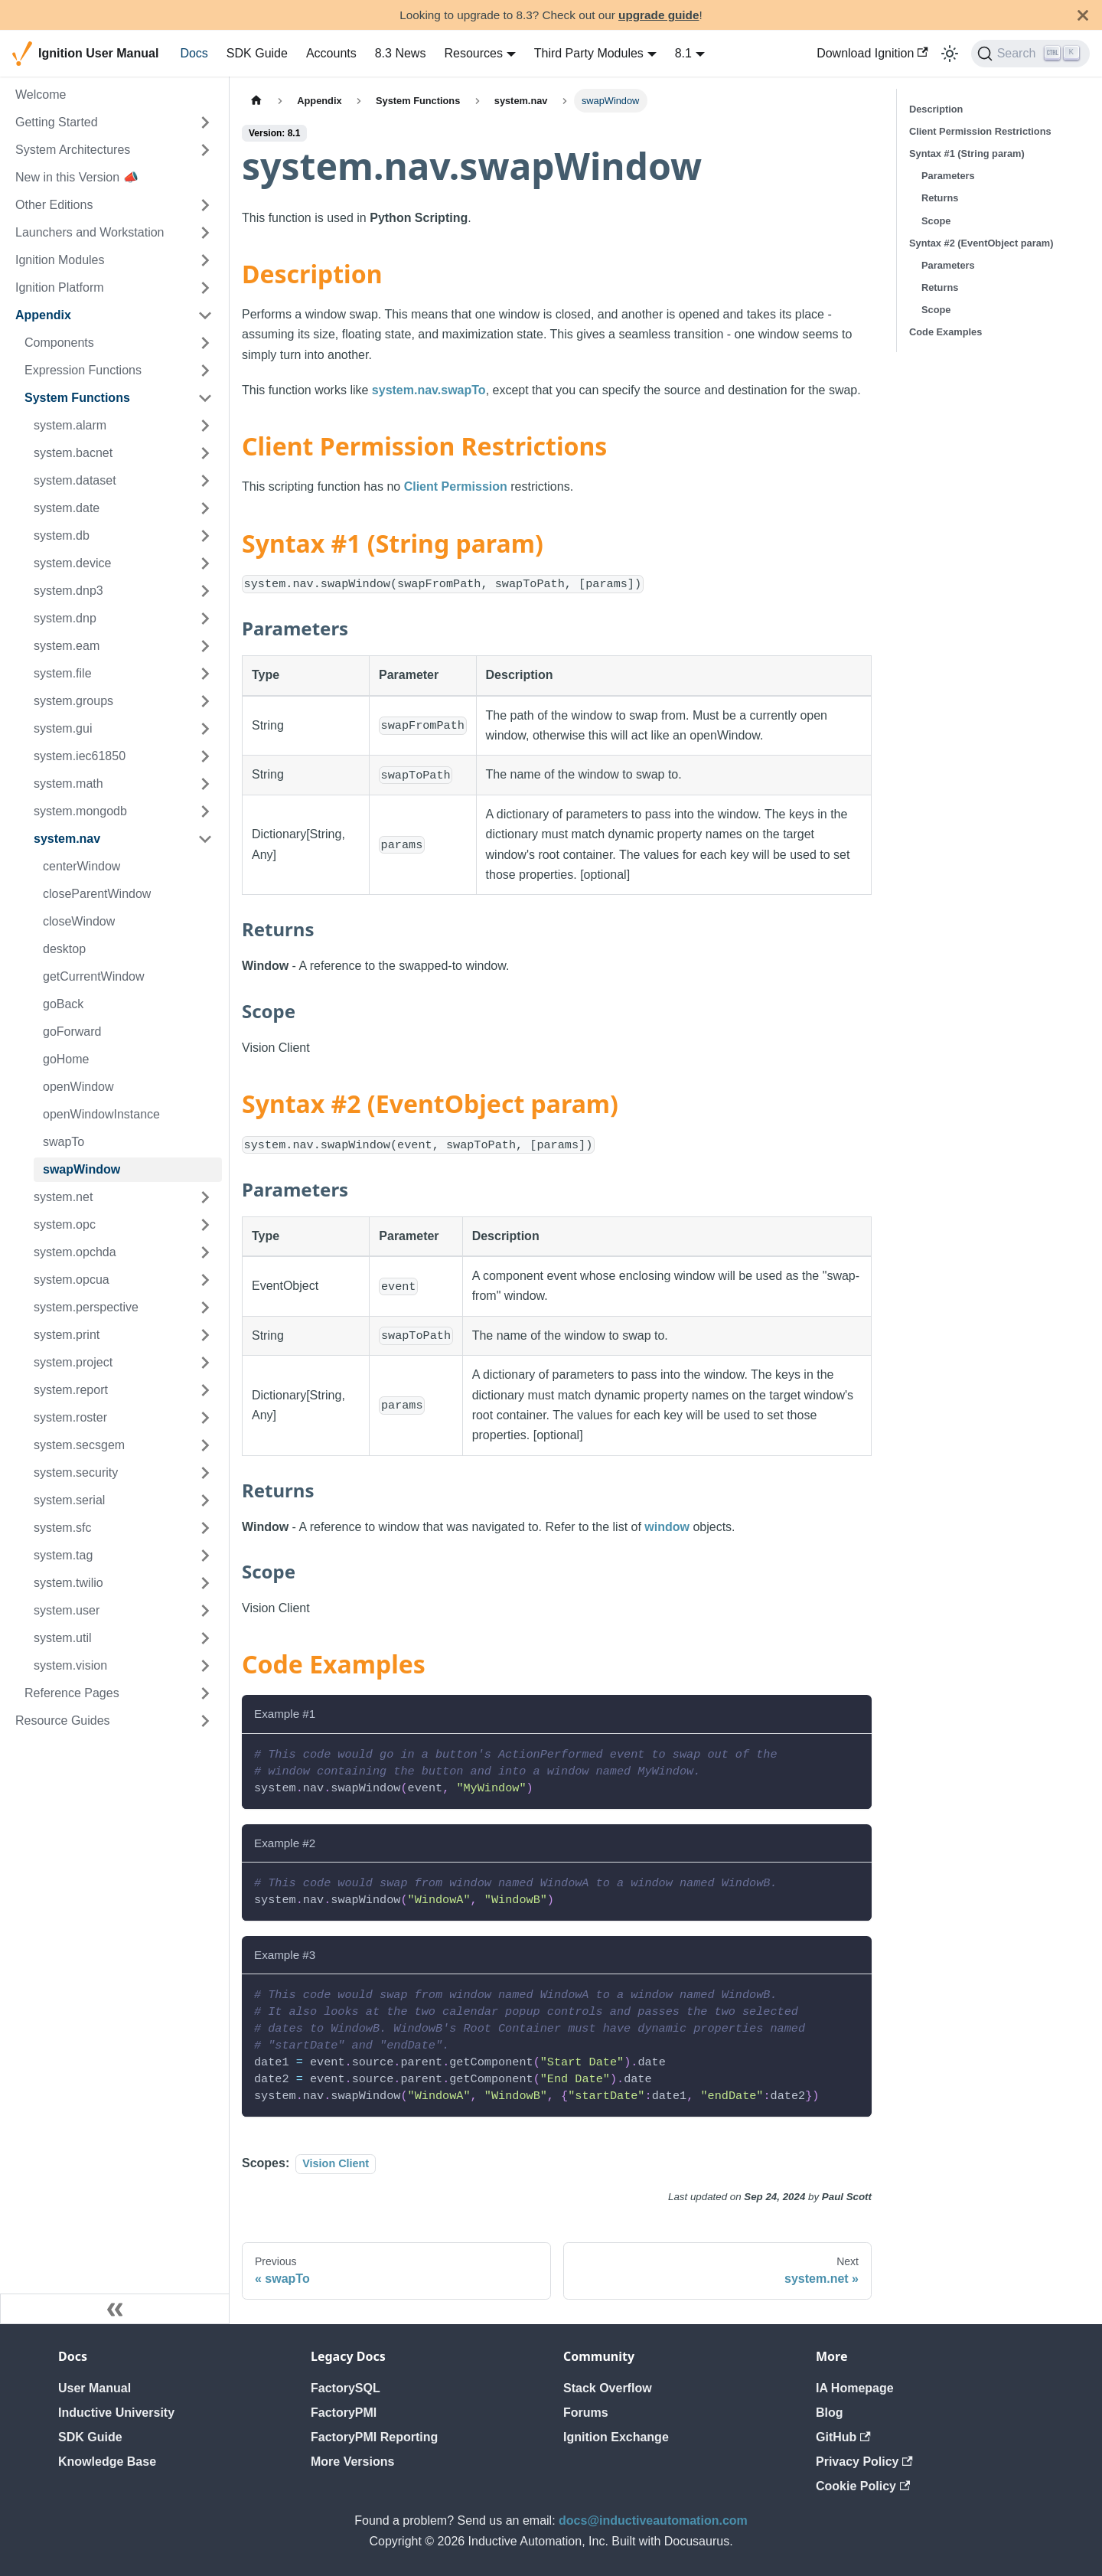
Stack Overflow (607, 2388)
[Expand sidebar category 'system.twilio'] (205, 1583)
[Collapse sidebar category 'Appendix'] (205, 315)
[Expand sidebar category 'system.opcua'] (205, 1280)
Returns (939, 198)
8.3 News (400, 53)
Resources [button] (473, 53)
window (667, 1526)
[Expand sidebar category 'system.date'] (205, 508)
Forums (585, 2412)
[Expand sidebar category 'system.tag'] (205, 1555)
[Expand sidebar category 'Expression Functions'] (205, 370)
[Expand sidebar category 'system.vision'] (205, 1666)
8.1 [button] (683, 53)
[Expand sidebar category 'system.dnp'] (205, 618)
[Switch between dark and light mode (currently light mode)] (949, 53)
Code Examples (945, 332)
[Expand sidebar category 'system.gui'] (205, 729)
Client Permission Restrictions (980, 131)
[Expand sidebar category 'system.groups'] (205, 701)
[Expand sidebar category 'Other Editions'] (205, 205)
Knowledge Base (107, 2461)
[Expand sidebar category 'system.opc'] (205, 1225)
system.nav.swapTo (429, 390)
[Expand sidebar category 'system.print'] (205, 1335)
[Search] (1030, 53)
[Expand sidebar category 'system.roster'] (205, 1418)
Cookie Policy (863, 2486)
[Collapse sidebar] (115, 2309)
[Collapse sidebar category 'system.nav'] (205, 839)
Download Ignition (872, 53)
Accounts (331, 53)
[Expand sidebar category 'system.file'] (205, 673)
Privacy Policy (864, 2461)
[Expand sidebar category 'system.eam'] (205, 646)
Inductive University (116, 2412)
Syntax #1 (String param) (967, 153)
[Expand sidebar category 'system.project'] (205, 1362)
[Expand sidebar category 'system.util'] (205, 1638)
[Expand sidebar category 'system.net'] (205, 1197)
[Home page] (256, 101)
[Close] (1083, 15)
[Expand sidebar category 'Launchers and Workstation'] (205, 232)
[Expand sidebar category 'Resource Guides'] (205, 1721)
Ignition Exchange (616, 2437)
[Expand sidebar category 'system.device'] (205, 563)
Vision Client (335, 2163)
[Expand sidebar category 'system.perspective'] (205, 1307)
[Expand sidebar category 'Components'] (205, 343)
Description (936, 109)
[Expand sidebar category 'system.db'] (205, 536)
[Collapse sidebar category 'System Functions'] (205, 398)
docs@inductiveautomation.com (653, 2520)
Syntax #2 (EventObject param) (981, 243)
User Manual (94, 2388)
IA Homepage (855, 2388)
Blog (829, 2412)
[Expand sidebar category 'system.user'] (205, 1610)
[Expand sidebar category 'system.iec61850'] (205, 756)
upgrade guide (658, 14)
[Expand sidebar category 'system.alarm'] (205, 425)
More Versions (352, 2461)
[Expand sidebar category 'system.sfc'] (205, 1528)
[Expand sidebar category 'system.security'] (205, 1473)
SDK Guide (257, 53)
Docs (193, 53)
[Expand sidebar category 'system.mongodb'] (205, 811)
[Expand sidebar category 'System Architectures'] (205, 150)
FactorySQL (345, 2388)
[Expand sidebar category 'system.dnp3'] (205, 591)
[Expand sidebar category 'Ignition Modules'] (205, 260)
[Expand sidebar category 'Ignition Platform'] (205, 288)
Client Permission (455, 486)
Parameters (948, 175)
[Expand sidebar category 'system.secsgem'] (205, 1445)
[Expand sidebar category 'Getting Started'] (205, 122)
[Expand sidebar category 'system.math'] (205, 784)
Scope (935, 221)
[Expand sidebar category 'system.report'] (205, 1390)
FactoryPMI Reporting (374, 2437)
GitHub (843, 2437)
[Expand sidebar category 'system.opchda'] (205, 1252)
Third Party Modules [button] (589, 53)
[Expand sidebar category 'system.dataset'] (205, 481)
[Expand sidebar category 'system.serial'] (205, 1500)
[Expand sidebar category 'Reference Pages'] (205, 1693)
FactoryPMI (344, 2412)
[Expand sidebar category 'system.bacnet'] (205, 453)
